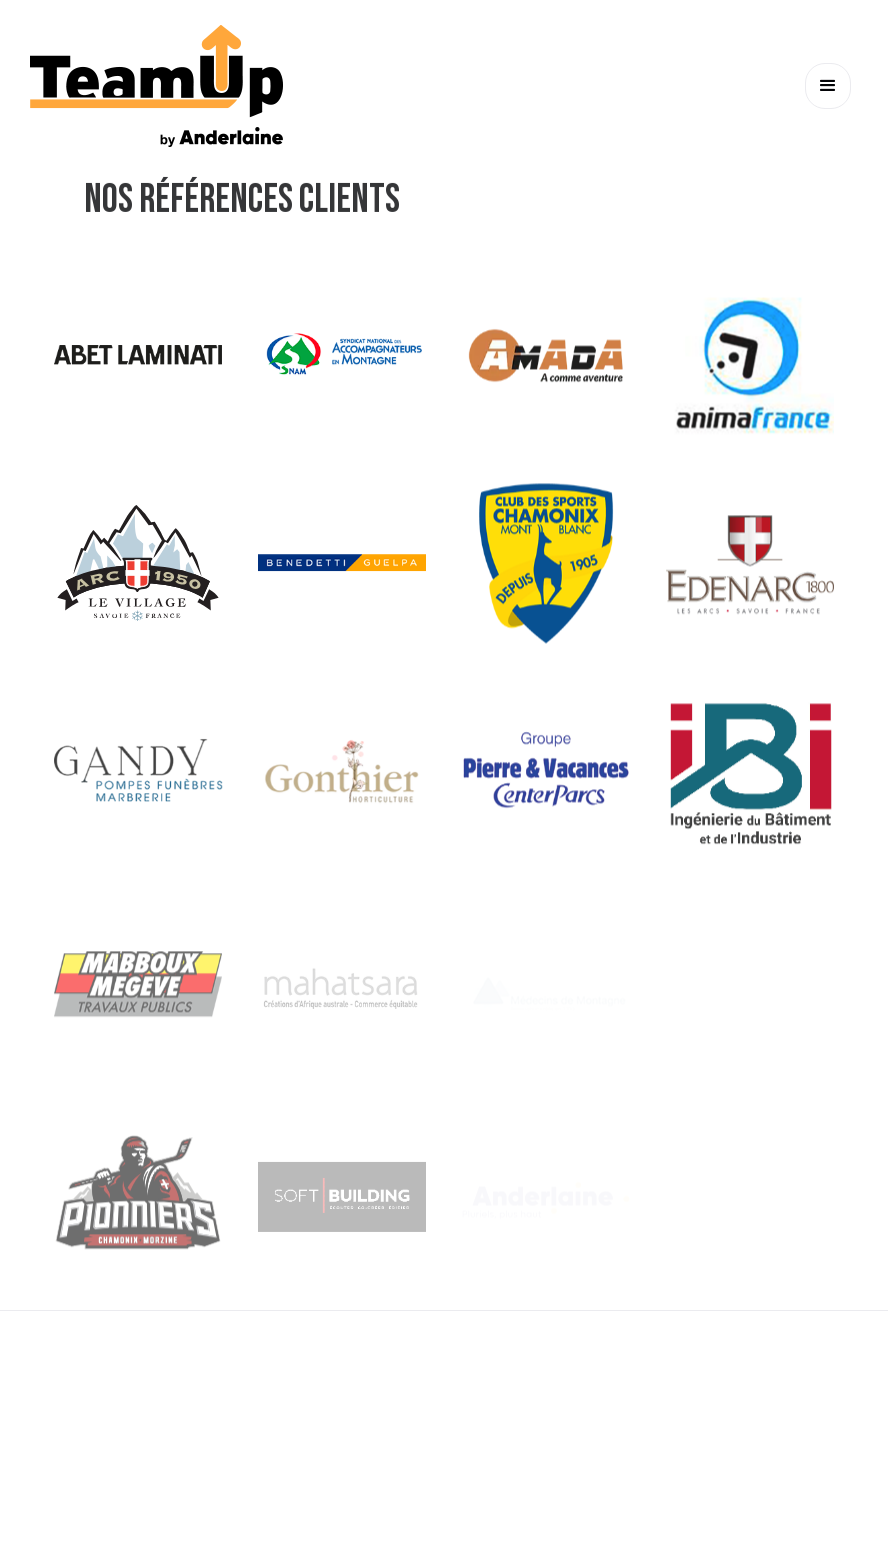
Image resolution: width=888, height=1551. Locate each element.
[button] (828, 86)
